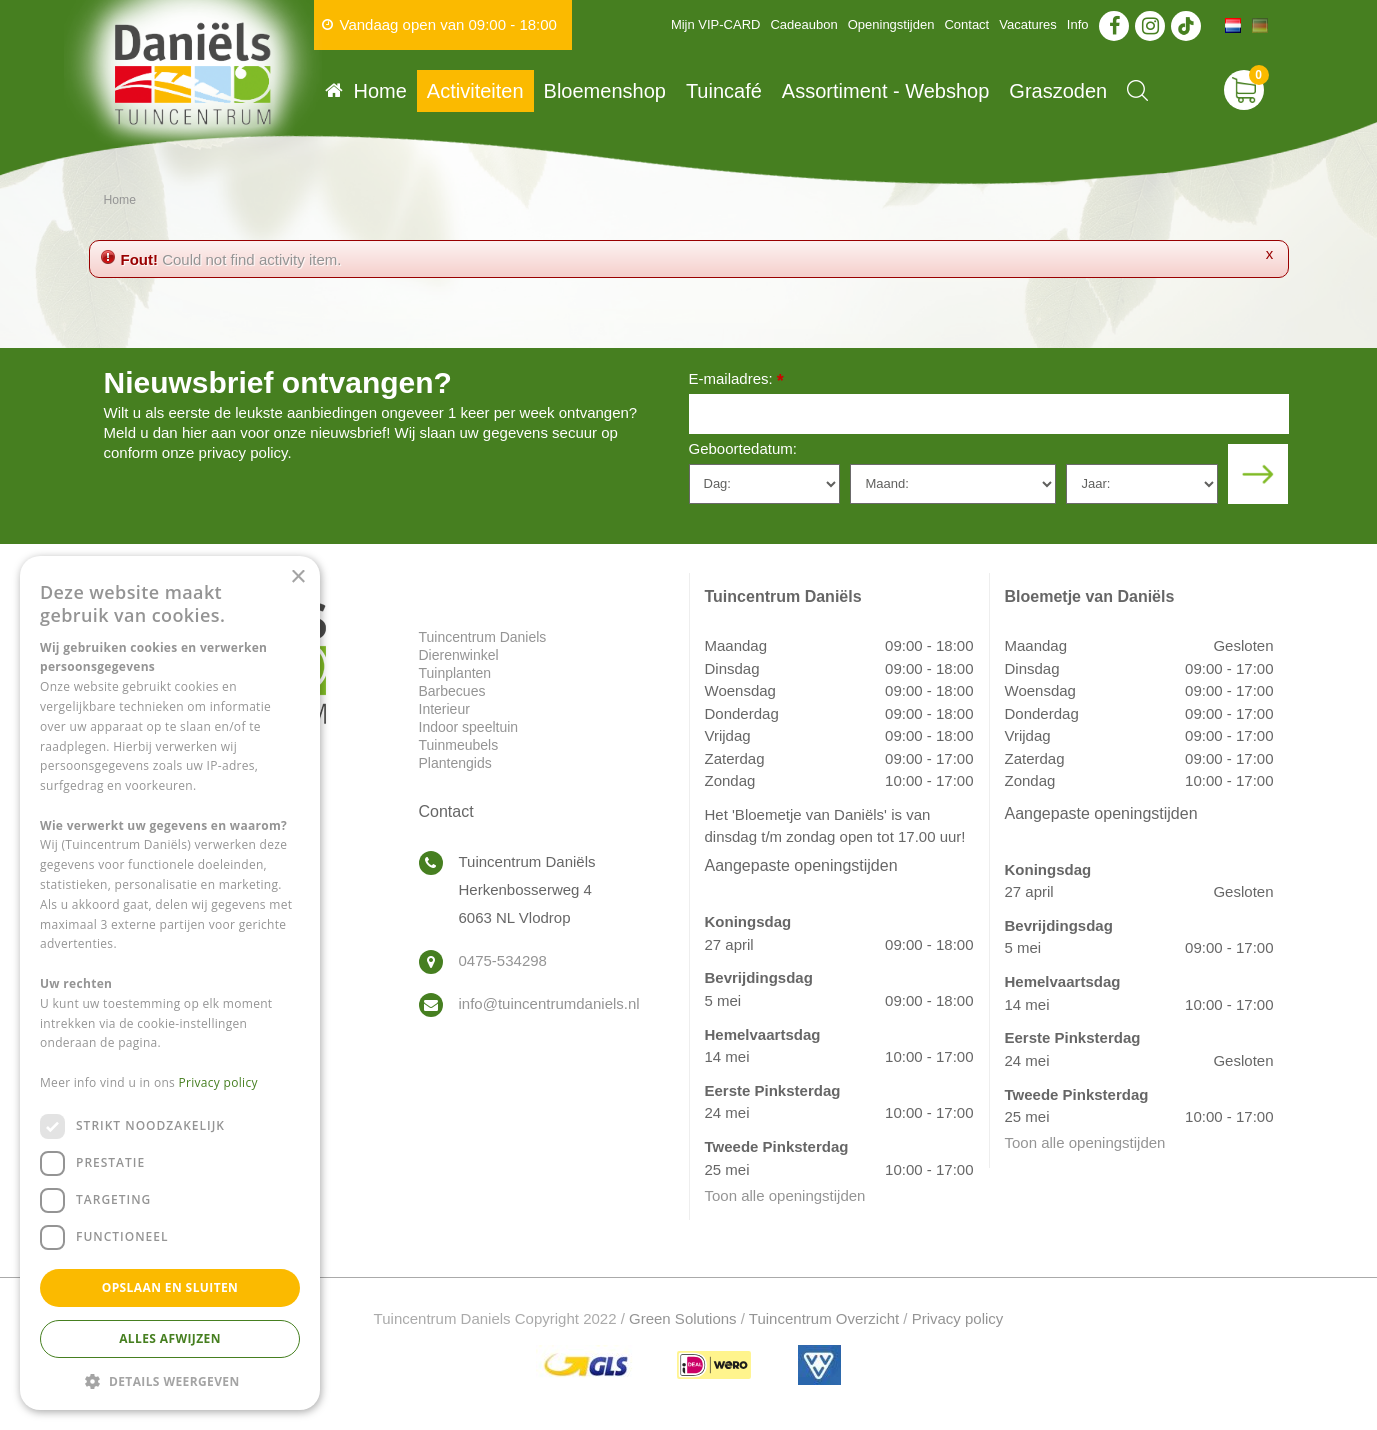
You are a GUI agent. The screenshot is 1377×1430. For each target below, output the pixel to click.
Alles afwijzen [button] (170, 1338)
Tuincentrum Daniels (483, 637)
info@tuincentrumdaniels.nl (549, 1003)
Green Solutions (683, 1318)
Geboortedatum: (743, 448)
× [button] (297, 577)
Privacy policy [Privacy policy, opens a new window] (218, 1082)
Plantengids (455, 763)
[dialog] (170, 983)
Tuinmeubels (459, 745)
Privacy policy (958, 1318)
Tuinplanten (455, 673)
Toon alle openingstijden (785, 1195)
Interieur (444, 709)
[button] (170, 1380)
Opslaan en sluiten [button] (170, 1287)
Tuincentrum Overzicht (824, 1318)
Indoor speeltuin (469, 727)
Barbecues (452, 691)
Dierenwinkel (459, 655)
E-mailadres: (736, 380)
